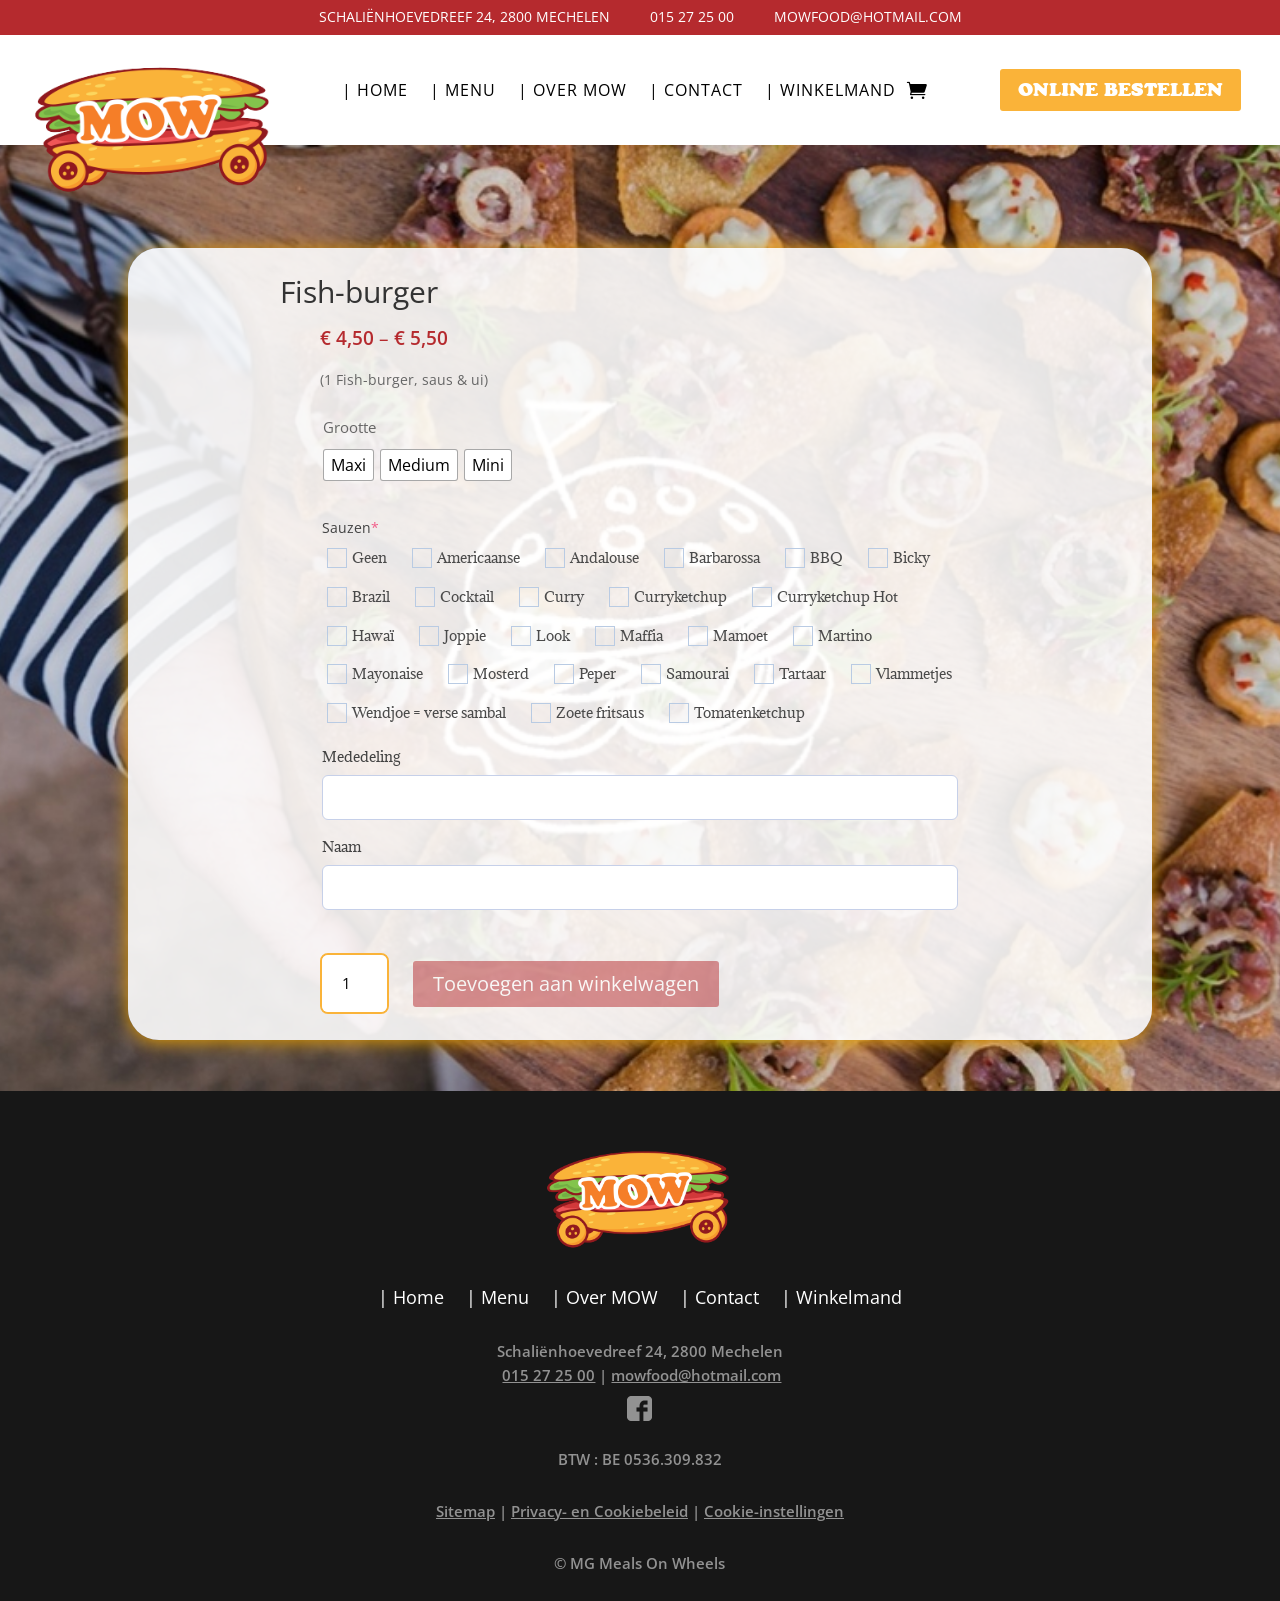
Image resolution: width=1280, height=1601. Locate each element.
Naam (341, 846)
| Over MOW (572, 92)
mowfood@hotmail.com (868, 16)
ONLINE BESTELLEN (1120, 90)
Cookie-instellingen (774, 1511)
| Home (375, 92)
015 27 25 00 (692, 16)
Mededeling (361, 756)
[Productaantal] (354, 984)
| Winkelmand (830, 92)
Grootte (349, 427)
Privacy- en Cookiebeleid (599, 1511)
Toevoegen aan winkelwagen (566, 983)
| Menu (463, 92)
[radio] (348, 465)
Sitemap (465, 1511)
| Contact (696, 92)
